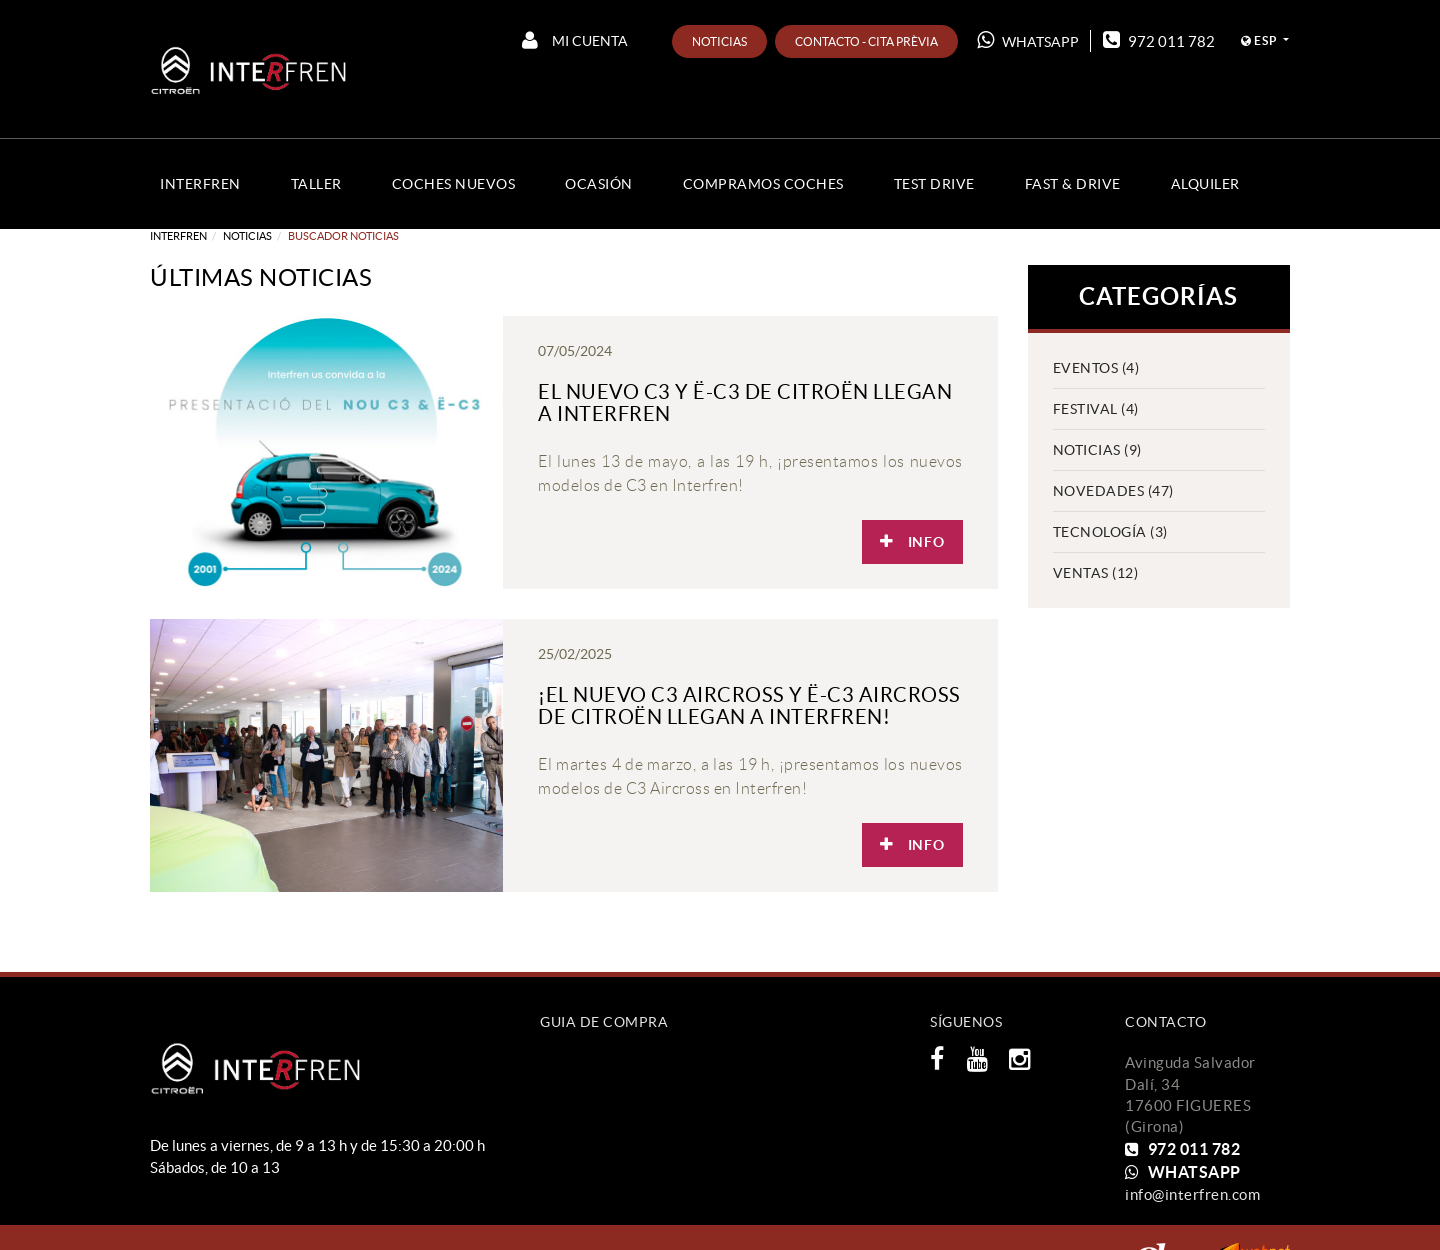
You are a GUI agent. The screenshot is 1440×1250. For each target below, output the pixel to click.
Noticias (719, 41)
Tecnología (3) (1110, 532)
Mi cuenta (575, 40)
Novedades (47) (1113, 491)
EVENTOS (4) (1096, 368)
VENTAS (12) (1096, 573)
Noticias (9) (1097, 450)
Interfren (178, 236)
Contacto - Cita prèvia (866, 41)
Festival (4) (1096, 409)
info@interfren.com (1192, 1194)
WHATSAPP (1028, 40)
